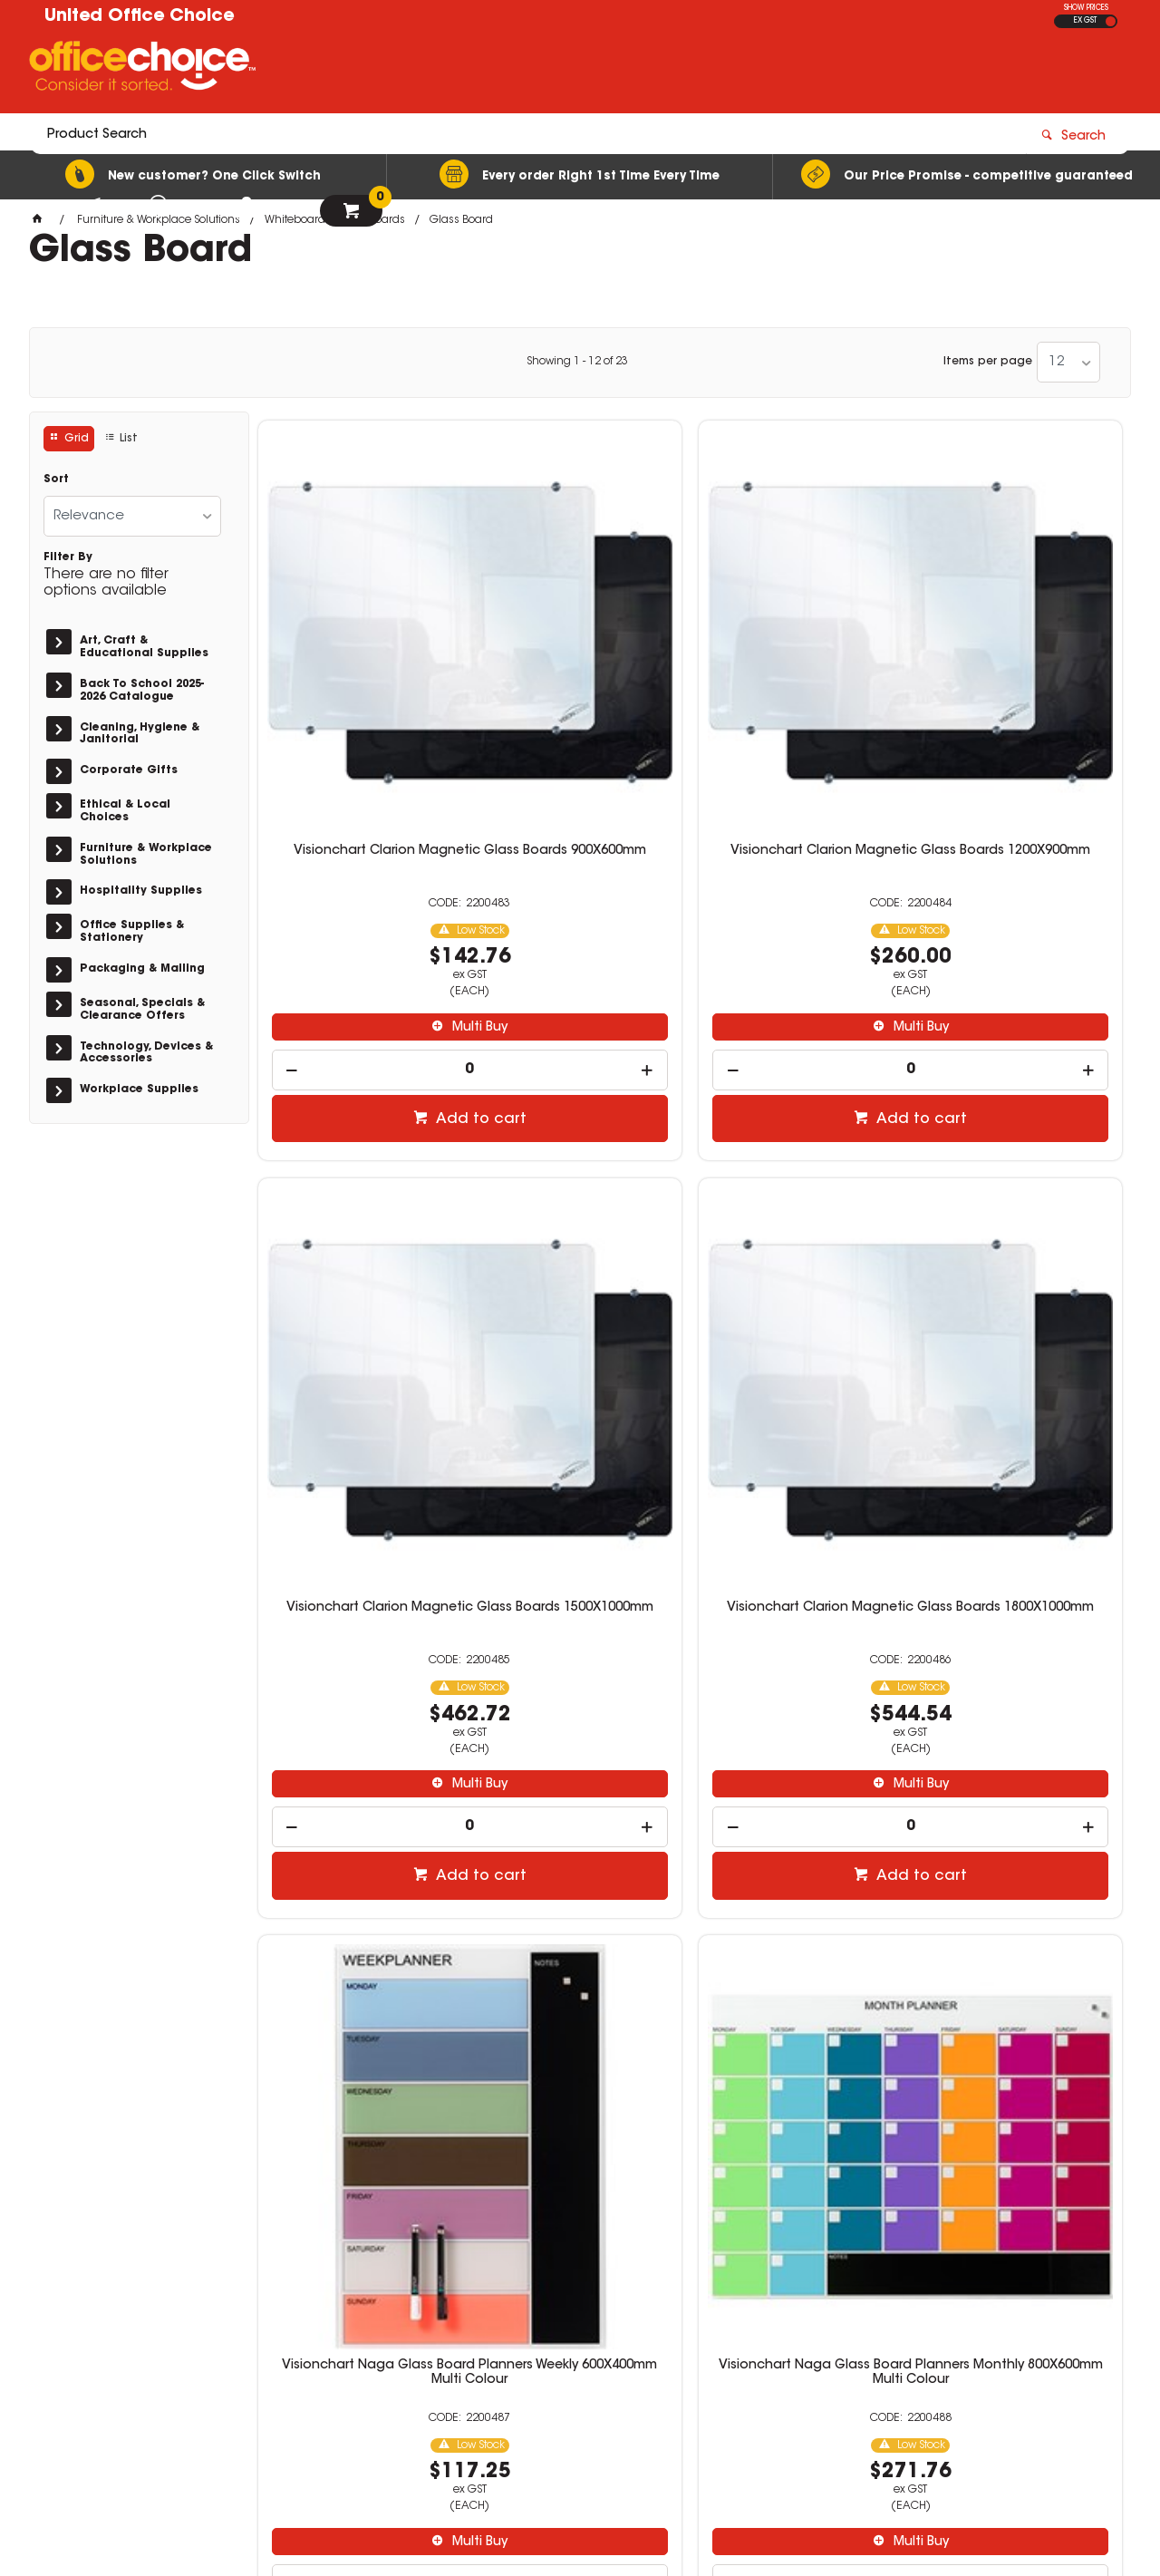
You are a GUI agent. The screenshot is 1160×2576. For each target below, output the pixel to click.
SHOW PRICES (1086, 8)
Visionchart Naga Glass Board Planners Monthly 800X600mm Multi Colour (579, 1221)
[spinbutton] (360, 864)
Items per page (987, 361)
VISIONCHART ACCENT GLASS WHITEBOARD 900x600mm (359, 1774)
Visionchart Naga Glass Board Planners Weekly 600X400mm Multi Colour (359, 1221)
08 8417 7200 (862, 2316)
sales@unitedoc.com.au (895, 2332)
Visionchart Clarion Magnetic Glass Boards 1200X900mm (580, 660)
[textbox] (474, 70)
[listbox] (1068, 362)
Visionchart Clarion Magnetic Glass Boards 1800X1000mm (1020, 660)
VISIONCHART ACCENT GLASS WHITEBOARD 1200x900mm (580, 1774)
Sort (56, 479)
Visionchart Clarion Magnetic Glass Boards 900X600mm (359, 660)
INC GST (1111, 21)
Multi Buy (368, 822)
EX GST (1085, 20)
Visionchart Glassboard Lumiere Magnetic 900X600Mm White (1021, 1782)
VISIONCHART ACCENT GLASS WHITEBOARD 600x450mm (1020, 1213)
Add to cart (369, 913)
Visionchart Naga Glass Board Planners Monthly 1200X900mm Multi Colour (801, 1221)
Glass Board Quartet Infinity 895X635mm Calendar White (800, 1774)
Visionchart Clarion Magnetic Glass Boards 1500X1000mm (800, 660)
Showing (577, 361)
